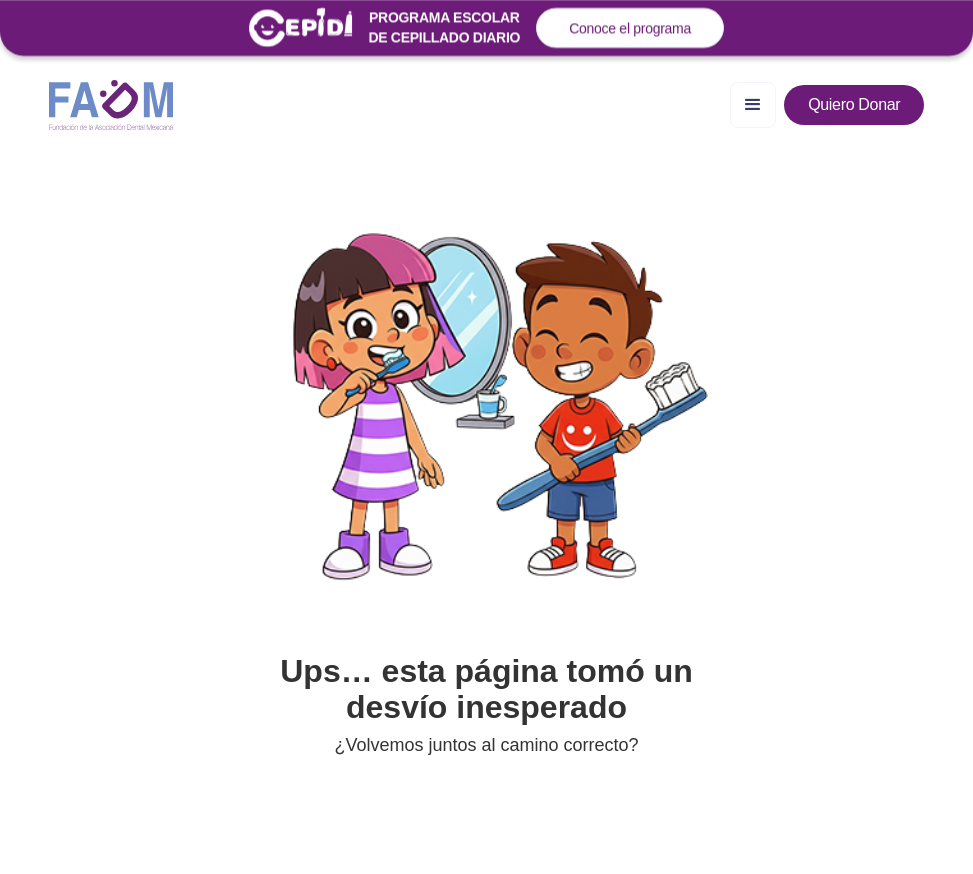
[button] (753, 105)
